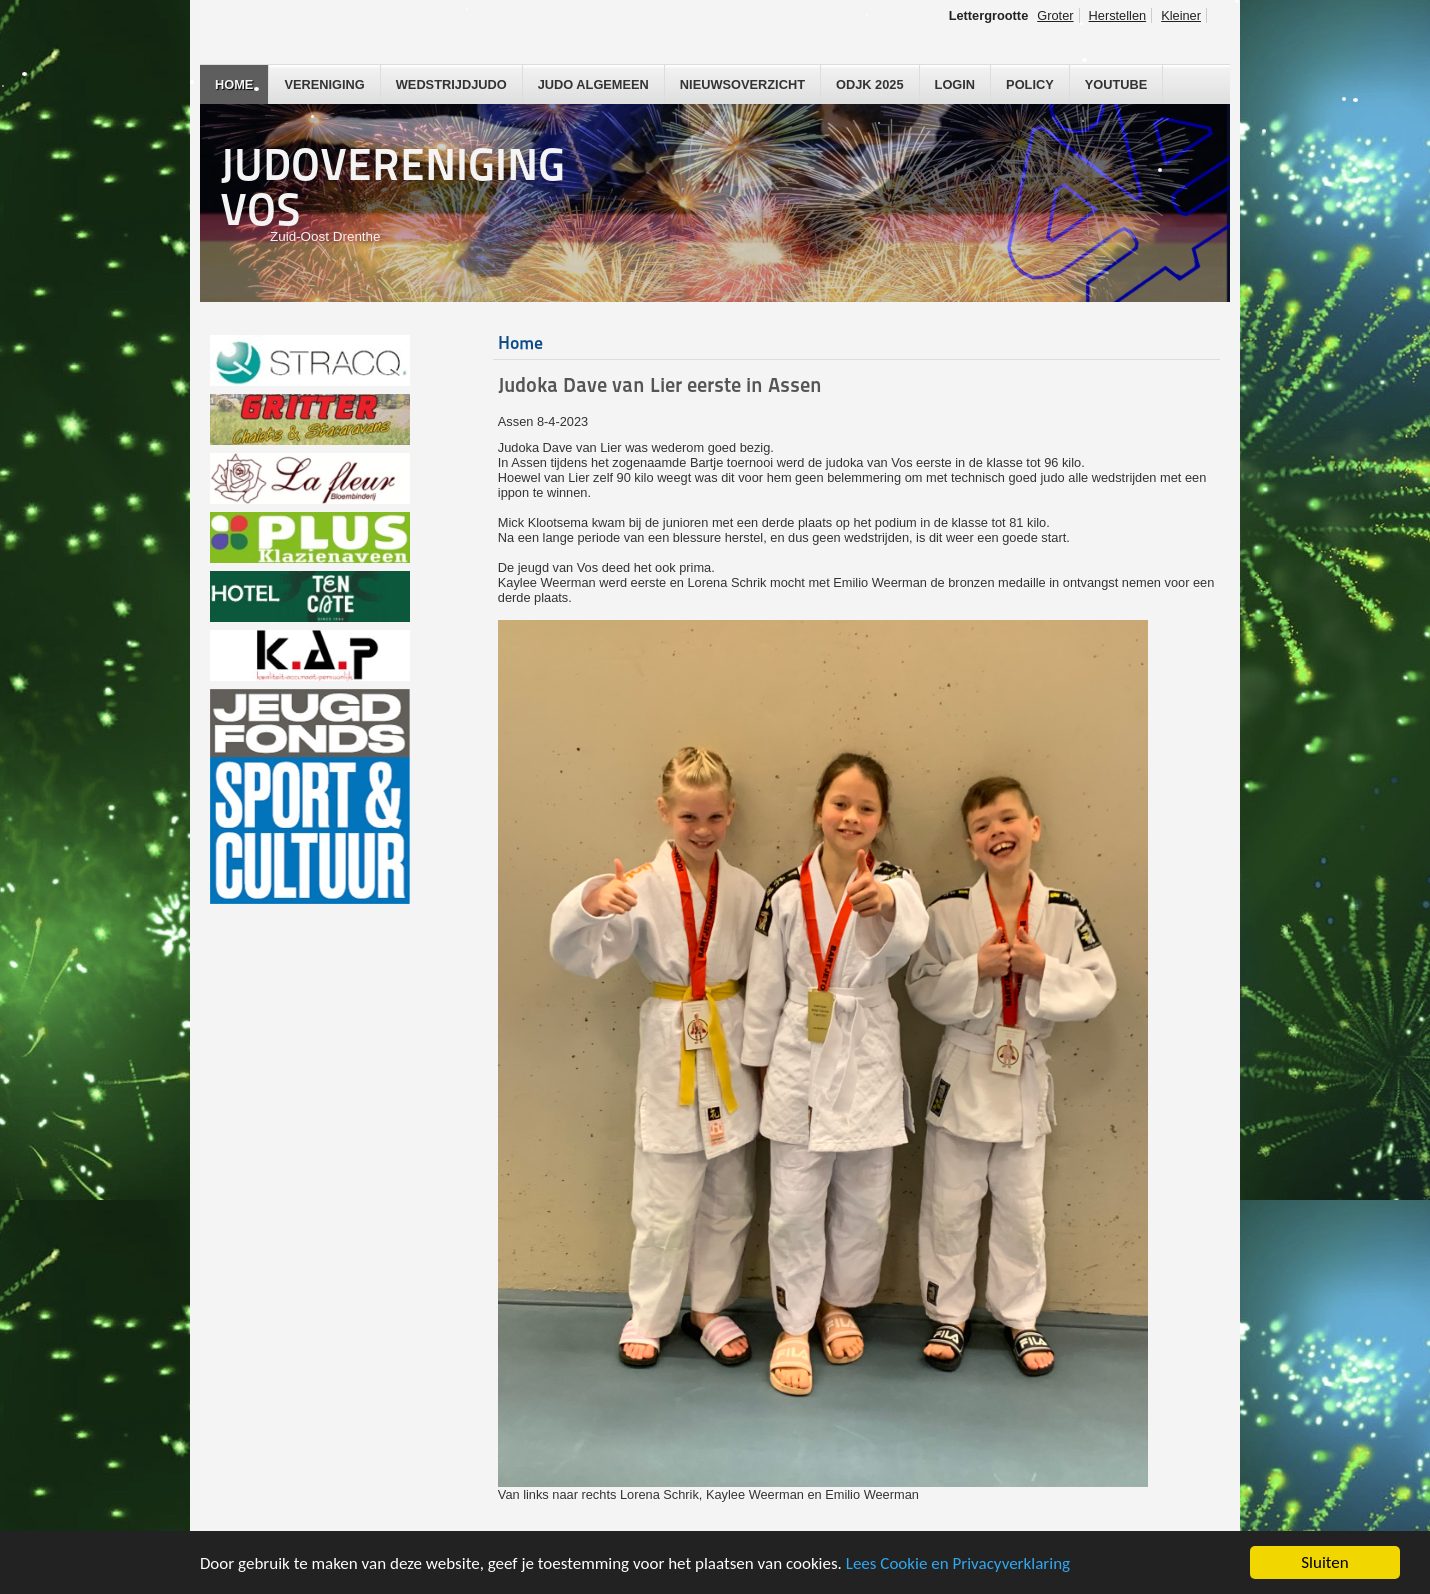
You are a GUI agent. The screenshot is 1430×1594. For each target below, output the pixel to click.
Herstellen (1118, 15)
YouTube (1116, 84)
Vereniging (324, 84)
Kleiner (1181, 15)
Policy (1030, 84)
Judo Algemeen (593, 84)
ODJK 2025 (870, 84)
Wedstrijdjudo (451, 84)
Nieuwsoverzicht (742, 84)
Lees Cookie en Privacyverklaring (958, 1563)
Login (955, 84)
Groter (1055, 15)
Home (234, 84)
